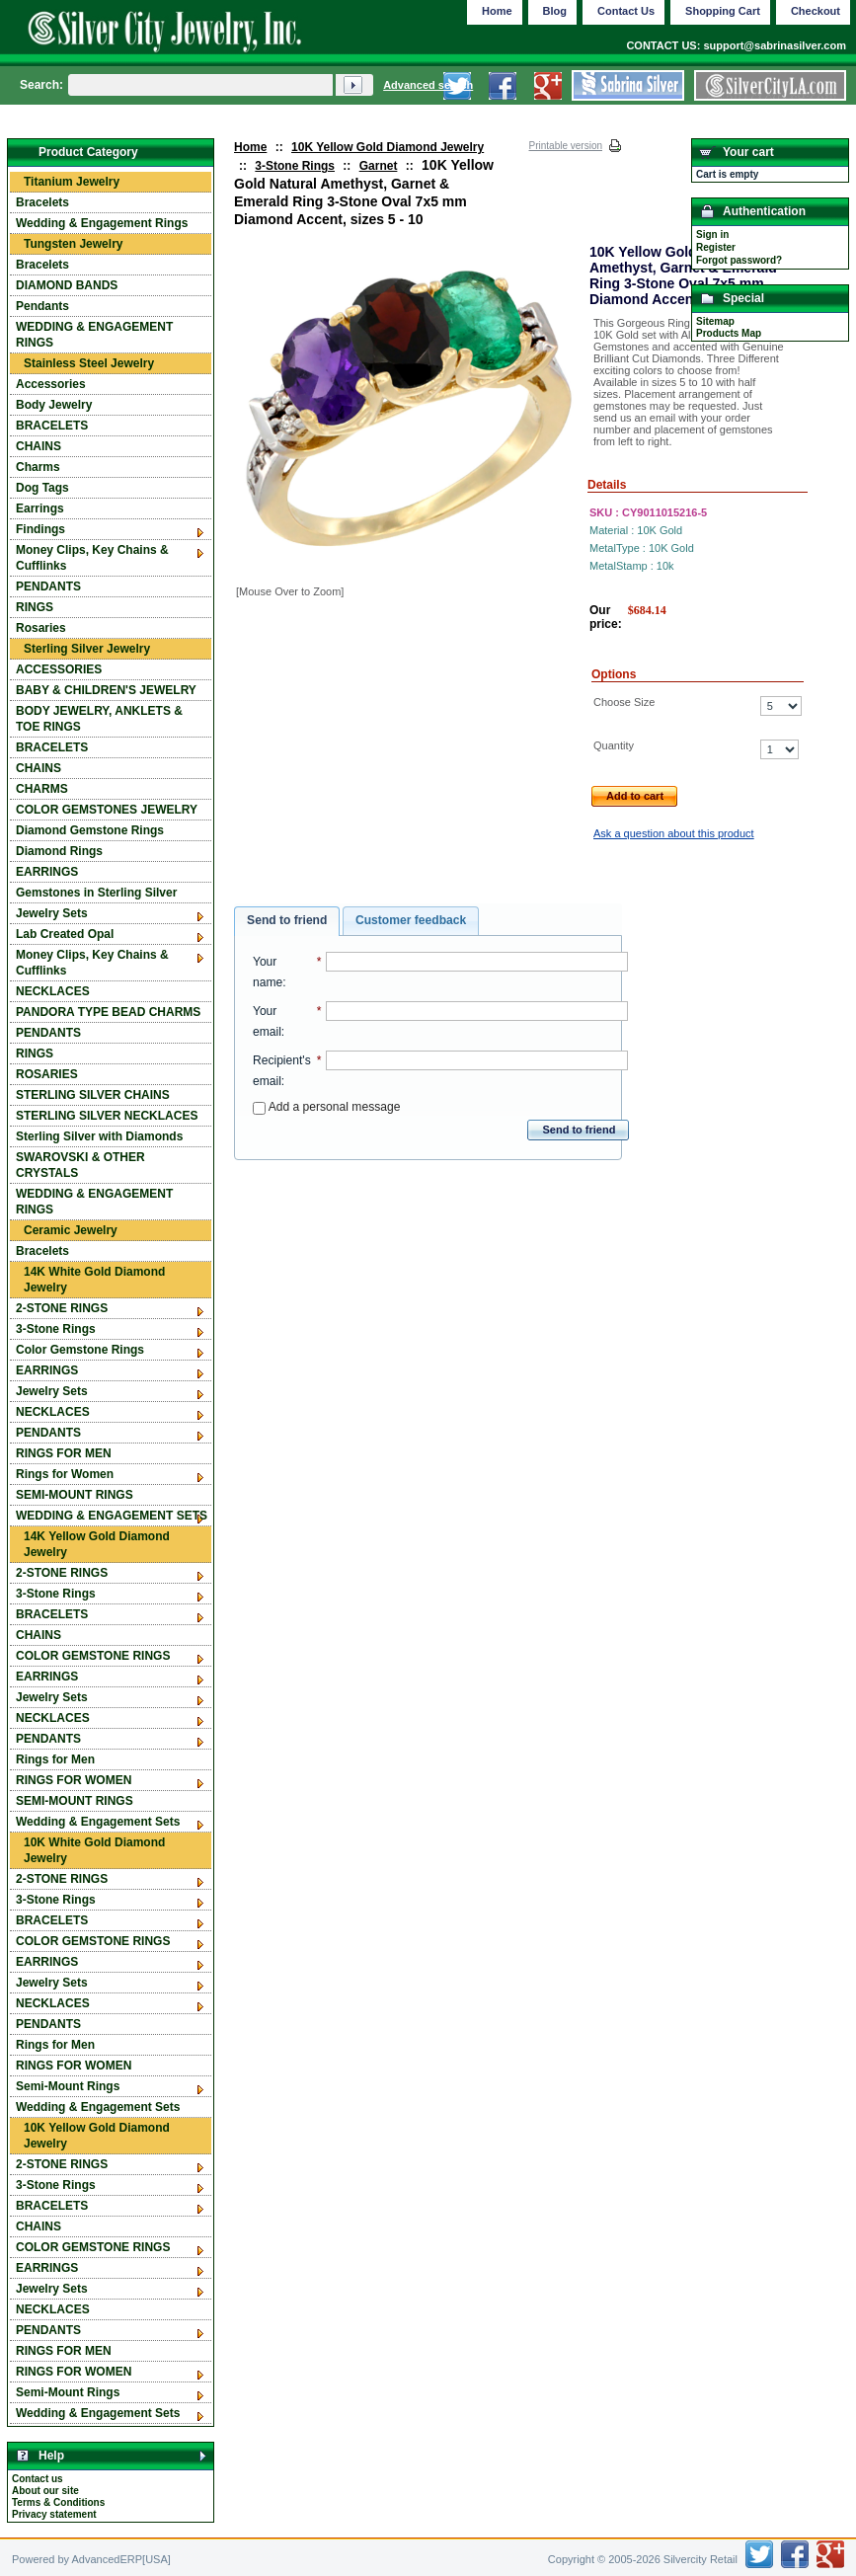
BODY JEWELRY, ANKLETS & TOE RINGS (99, 719)
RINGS (34, 607)
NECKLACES (53, 991)
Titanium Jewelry (71, 182)
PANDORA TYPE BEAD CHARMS (108, 1012)
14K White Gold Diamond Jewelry (94, 1279)
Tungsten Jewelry (73, 244)
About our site (45, 2490)
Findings (40, 529)
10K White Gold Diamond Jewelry (94, 1850)
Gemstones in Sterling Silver (96, 892)
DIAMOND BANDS (66, 285)
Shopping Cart (722, 11)
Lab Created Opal (65, 934)
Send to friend (287, 920)
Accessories (51, 384)
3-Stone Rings (295, 166)
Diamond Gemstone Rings (90, 830)
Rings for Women (65, 1474)
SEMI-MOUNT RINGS (74, 1495)
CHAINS (38, 446)
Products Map (728, 333)
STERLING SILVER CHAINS (93, 1095)
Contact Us (626, 11)
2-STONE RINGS (62, 1308)
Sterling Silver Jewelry (87, 649)
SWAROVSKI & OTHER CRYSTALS (80, 1165)
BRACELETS (52, 425)
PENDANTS (48, 586)
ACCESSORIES (59, 669)
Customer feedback (410, 920)
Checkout (815, 11)
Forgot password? (739, 260)
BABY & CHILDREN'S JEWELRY (106, 690)
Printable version (565, 145)
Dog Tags (42, 488)
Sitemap (715, 321)
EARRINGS (47, 872)
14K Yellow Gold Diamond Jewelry (97, 1544)
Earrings (40, 508)
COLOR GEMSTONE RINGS (93, 1656)
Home (250, 147)
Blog (555, 11)
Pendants (42, 306)
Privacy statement (54, 2514)
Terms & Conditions (58, 2502)
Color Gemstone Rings (80, 1350)
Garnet (378, 166)
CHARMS (42, 789)
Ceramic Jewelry (70, 1230)
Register (716, 247)
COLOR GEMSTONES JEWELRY (106, 810)
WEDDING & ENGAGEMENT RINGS (94, 335)
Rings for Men (55, 1759)
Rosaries (41, 628)
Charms (38, 467)
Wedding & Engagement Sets (98, 1822)
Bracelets (42, 202)
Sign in (712, 234)
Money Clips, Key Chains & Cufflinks (92, 558)
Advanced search (428, 85)
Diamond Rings (59, 851)
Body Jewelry (54, 405)
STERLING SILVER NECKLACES (106, 1116)
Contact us (37, 2478)
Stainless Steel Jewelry (89, 363)
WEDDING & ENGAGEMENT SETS (111, 1515)
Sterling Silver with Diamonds (99, 1136)
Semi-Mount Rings (67, 2086)
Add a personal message (326, 1107)
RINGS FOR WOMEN (73, 1780)
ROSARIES (47, 1074)
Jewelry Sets (52, 913)
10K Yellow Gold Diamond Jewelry (387, 147)
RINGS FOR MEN (64, 1453)
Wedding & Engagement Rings (102, 223)
